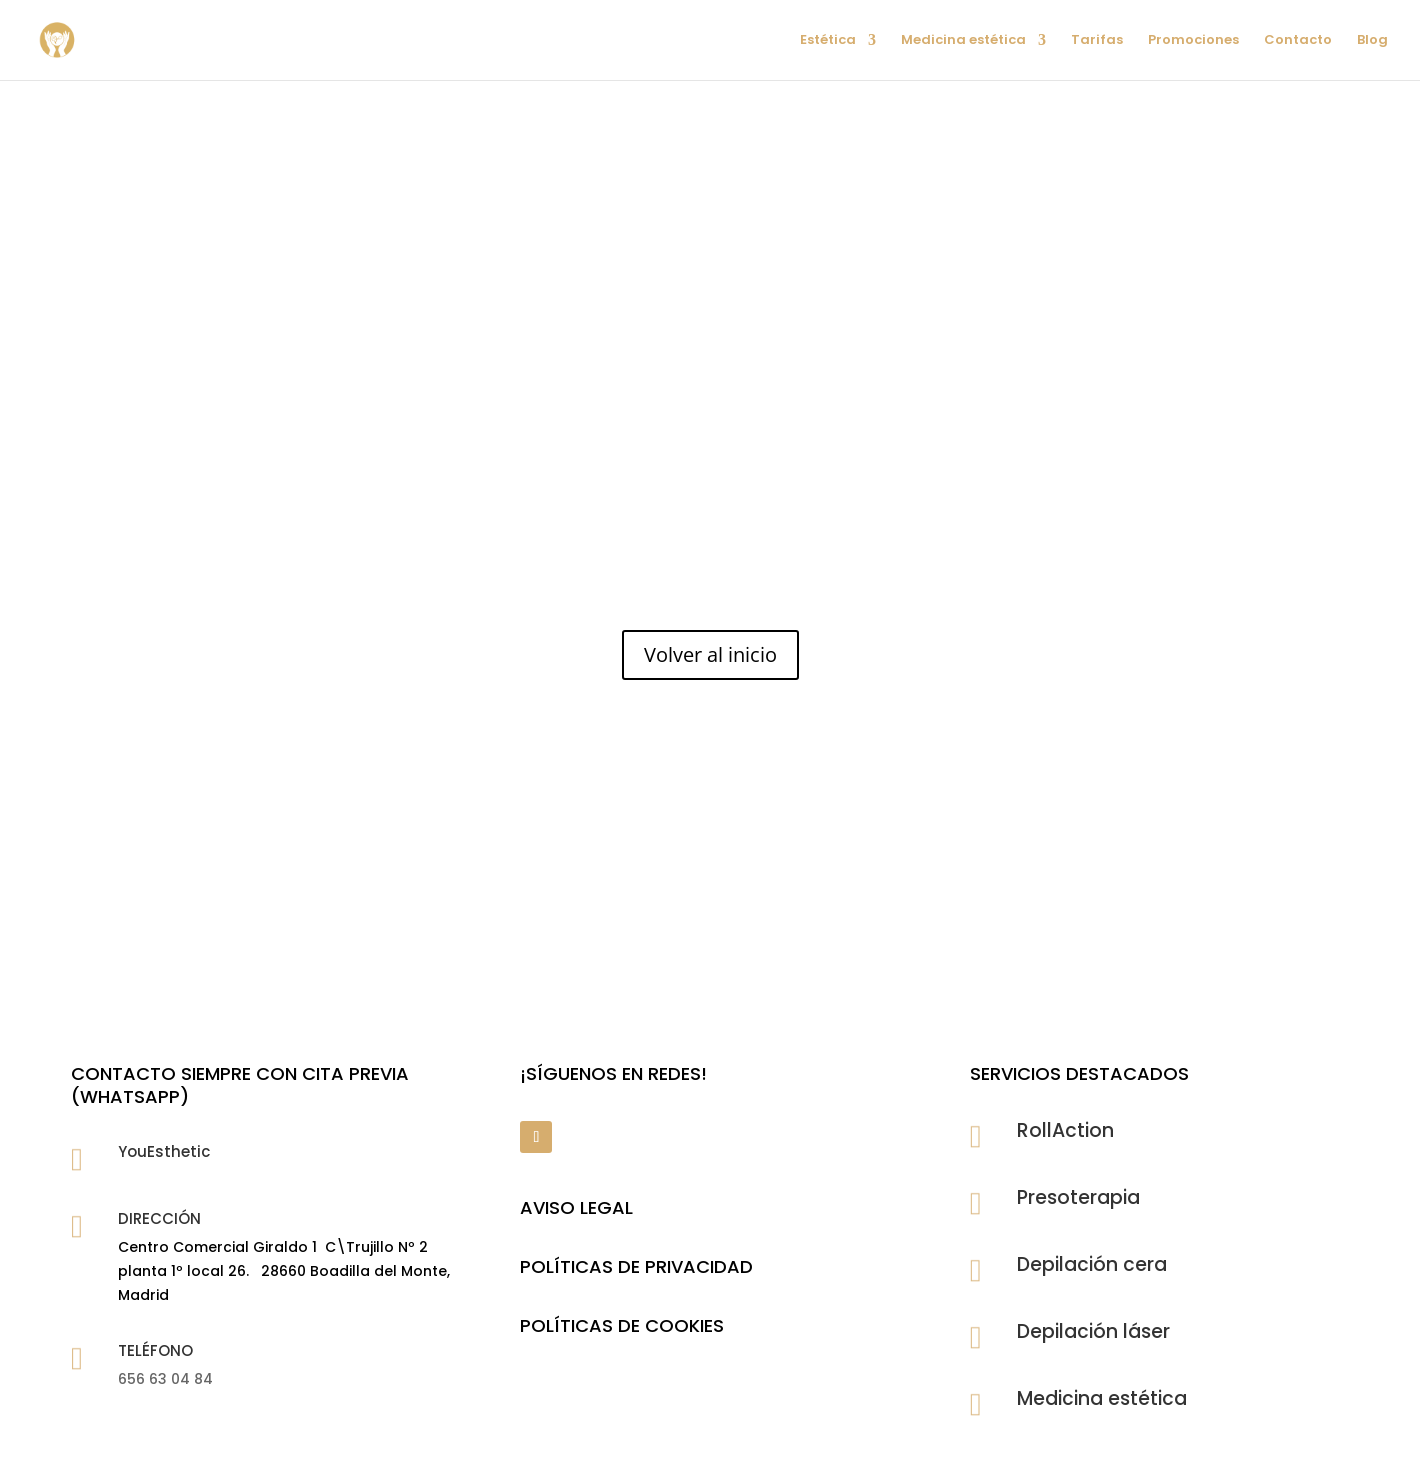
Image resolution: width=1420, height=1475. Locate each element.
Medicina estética (963, 41)
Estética (828, 41)
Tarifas (1097, 41)
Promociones (1193, 41)
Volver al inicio (710, 654)
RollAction (1065, 1130)
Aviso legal (576, 1207)
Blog (1372, 41)
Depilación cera (1092, 1264)
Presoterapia (1078, 1197)
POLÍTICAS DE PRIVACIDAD (636, 1266)
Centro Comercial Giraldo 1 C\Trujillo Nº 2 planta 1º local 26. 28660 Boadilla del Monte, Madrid (284, 1271)
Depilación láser (1093, 1331)
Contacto (1298, 41)
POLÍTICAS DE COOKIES (622, 1325)
